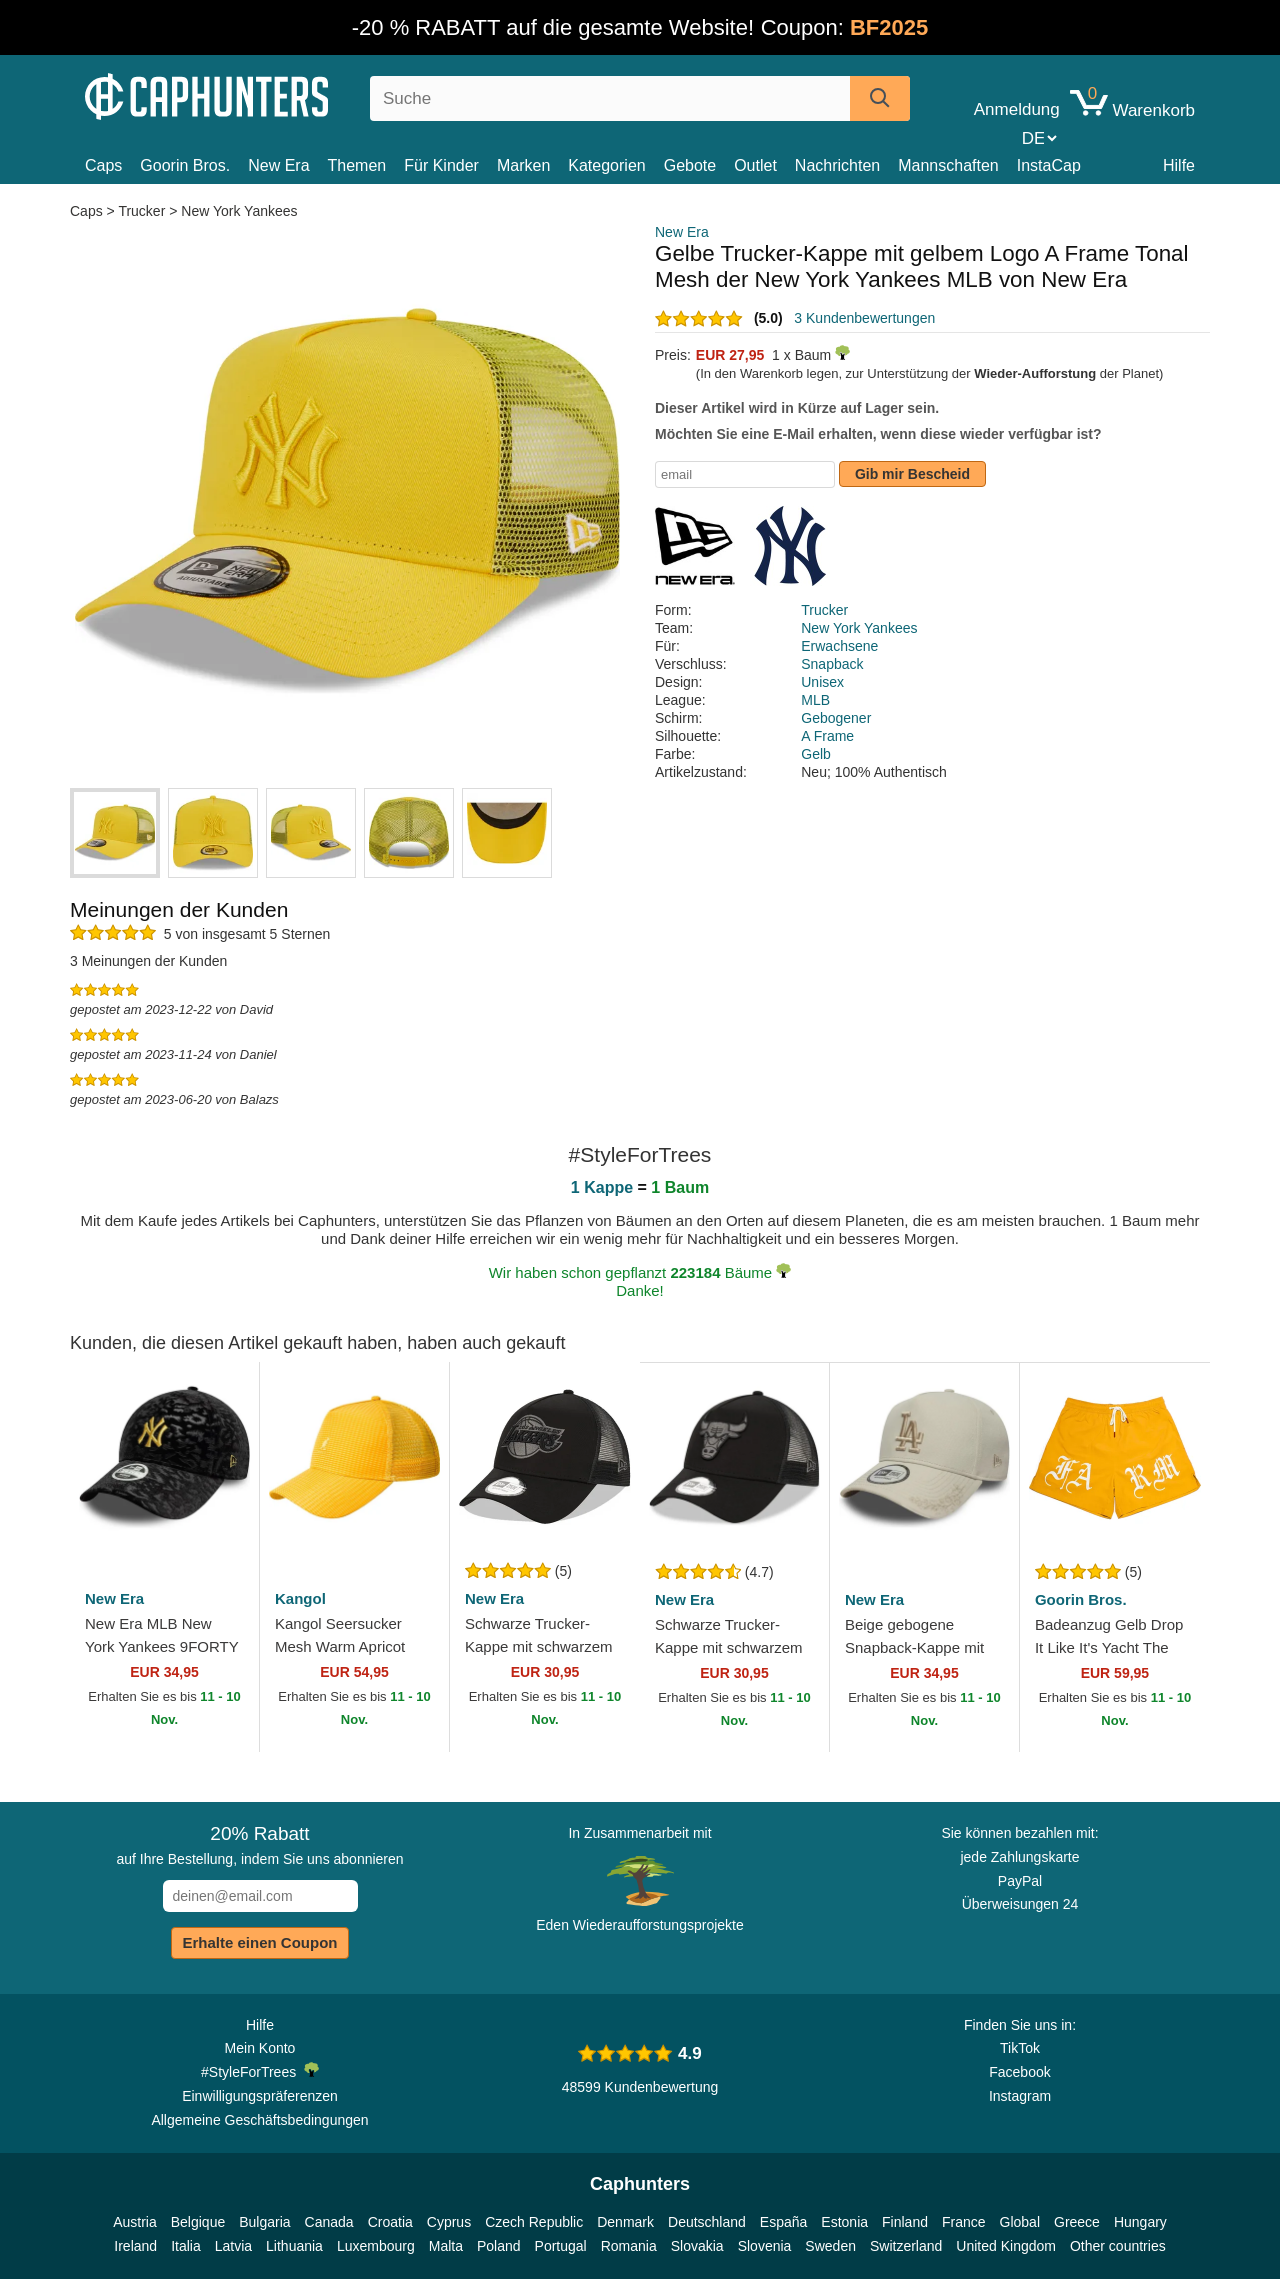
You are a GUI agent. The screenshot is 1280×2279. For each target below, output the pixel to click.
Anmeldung (1017, 110)
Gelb (816, 754)
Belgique (198, 2222)
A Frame (827, 736)
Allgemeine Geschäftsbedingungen (259, 2120)
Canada (329, 2222)
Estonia (844, 2222)
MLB (815, 700)
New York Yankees (239, 211)
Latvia (233, 2246)
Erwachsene (839, 646)
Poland (499, 2246)
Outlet (755, 165)
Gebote (690, 165)
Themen (357, 165)
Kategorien (606, 165)
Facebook (1019, 2072)
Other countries (1118, 2246)
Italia (186, 2246)
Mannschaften (948, 165)
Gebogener (836, 718)
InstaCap (1049, 165)
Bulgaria (264, 2222)
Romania (629, 2246)
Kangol (300, 1598)
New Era (278, 165)
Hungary (1140, 2222)
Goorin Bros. (185, 165)
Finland (905, 2222)
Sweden (830, 2246)
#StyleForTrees (260, 2071)
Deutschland (707, 2222)
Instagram (1020, 2096)
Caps (103, 165)
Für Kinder (441, 165)
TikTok (1020, 2048)
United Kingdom (1006, 2246)
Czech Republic (534, 2222)
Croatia (390, 2222)
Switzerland (906, 2246)
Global (1020, 2222)
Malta (446, 2246)
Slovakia (697, 2246)
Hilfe (1179, 165)
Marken (523, 165)
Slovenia (765, 2246)
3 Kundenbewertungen (864, 318)
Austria (135, 2222)
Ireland (135, 2246)
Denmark (625, 2222)
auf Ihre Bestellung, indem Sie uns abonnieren (259, 1845)
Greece (1077, 2222)
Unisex (822, 682)
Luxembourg (376, 2246)
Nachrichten (837, 165)
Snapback (832, 664)
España (783, 2222)
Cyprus (449, 2222)
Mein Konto (260, 2048)
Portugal (561, 2246)
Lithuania (294, 2246)
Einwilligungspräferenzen (260, 2096)
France (964, 2222)
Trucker (141, 211)
